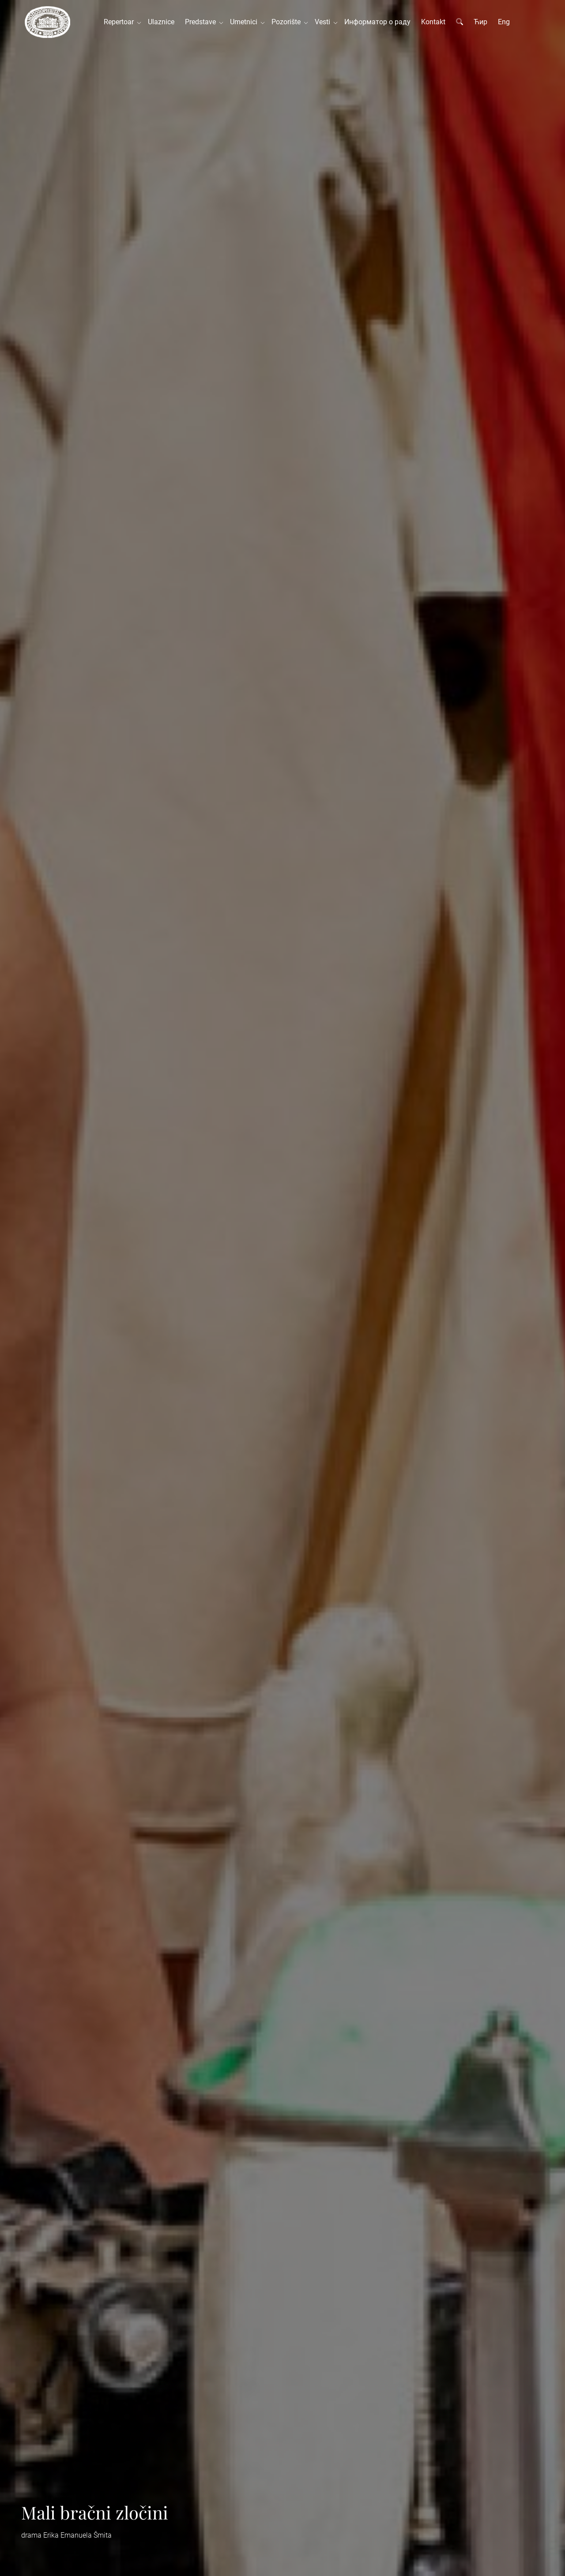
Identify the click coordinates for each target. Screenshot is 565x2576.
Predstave (202, 22)
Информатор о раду (377, 22)
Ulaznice (161, 22)
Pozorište (287, 22)
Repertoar (120, 22)
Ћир (480, 22)
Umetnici (245, 22)
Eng (504, 22)
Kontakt (433, 22)
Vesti (324, 22)
